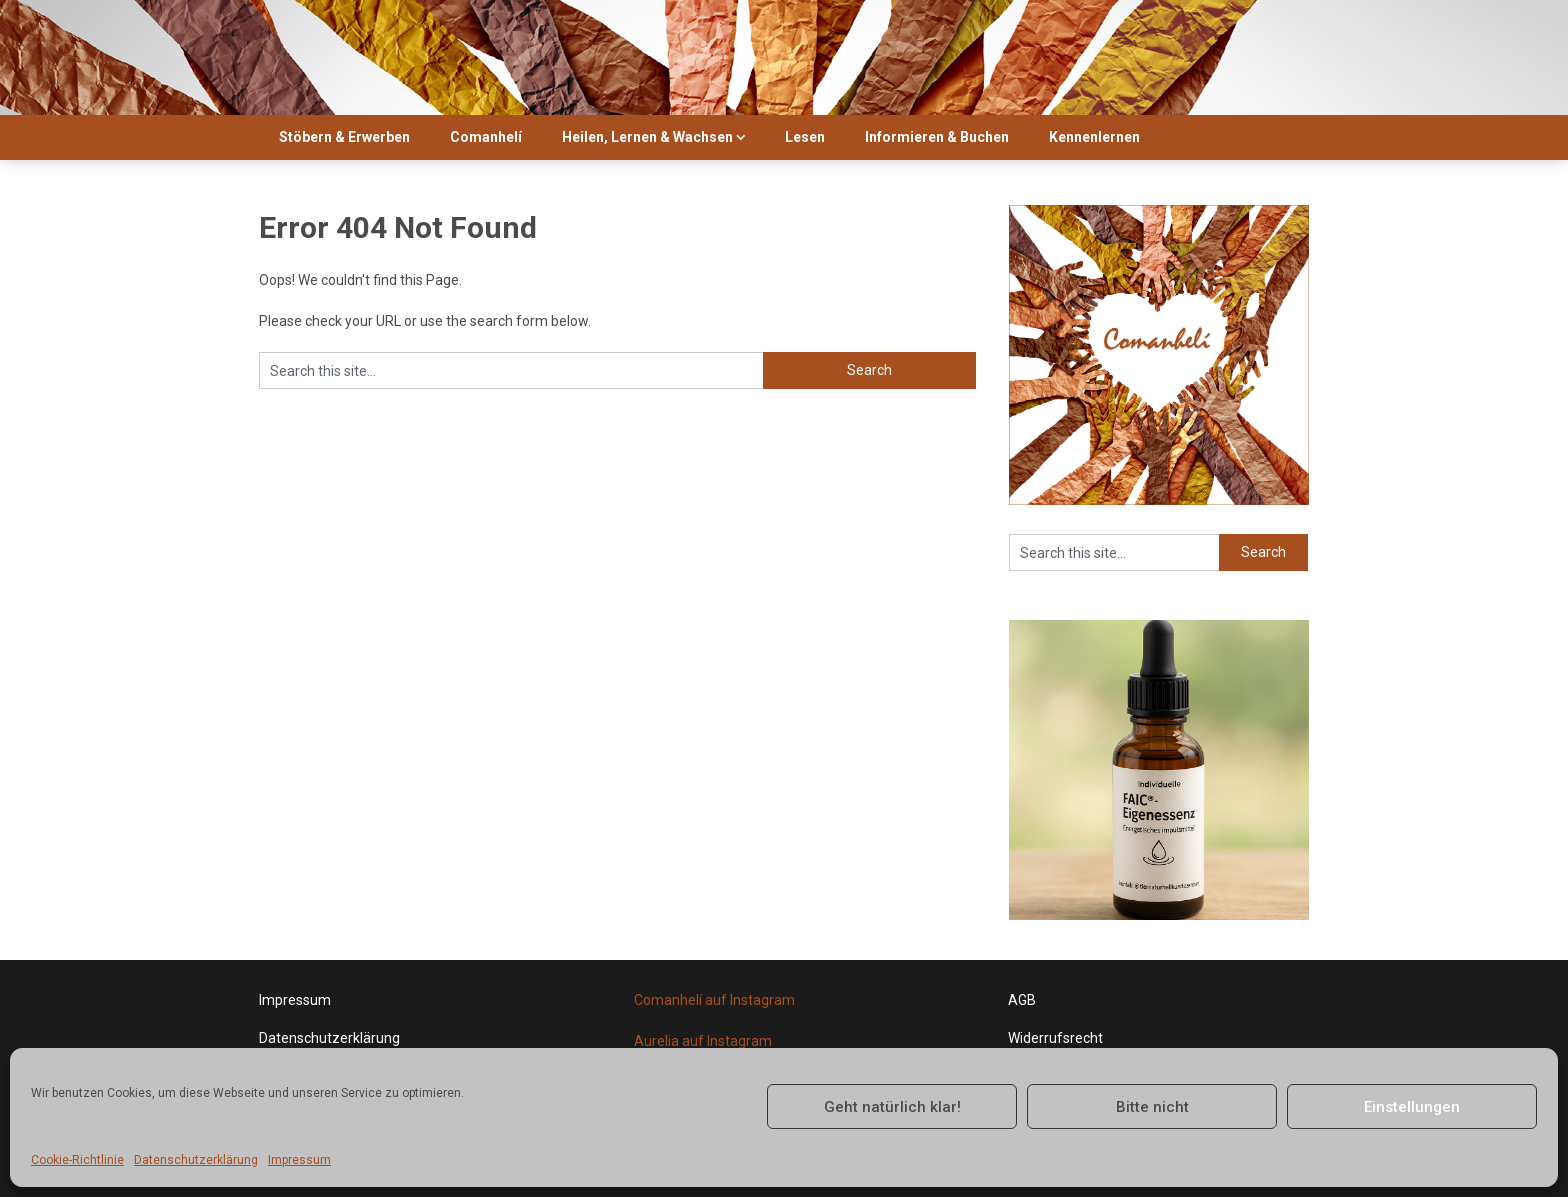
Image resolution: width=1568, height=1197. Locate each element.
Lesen (805, 137)
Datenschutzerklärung (196, 1160)
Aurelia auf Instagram (703, 1041)
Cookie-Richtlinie (77, 1160)
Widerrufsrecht (1055, 1038)
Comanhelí (486, 137)
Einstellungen (1412, 1107)
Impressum (299, 1160)
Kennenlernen (1094, 137)
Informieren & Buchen (937, 137)
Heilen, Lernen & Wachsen (647, 137)
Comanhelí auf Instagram (714, 1000)
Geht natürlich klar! (892, 1107)
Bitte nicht (1152, 1107)
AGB (1022, 1000)
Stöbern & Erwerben (344, 137)
